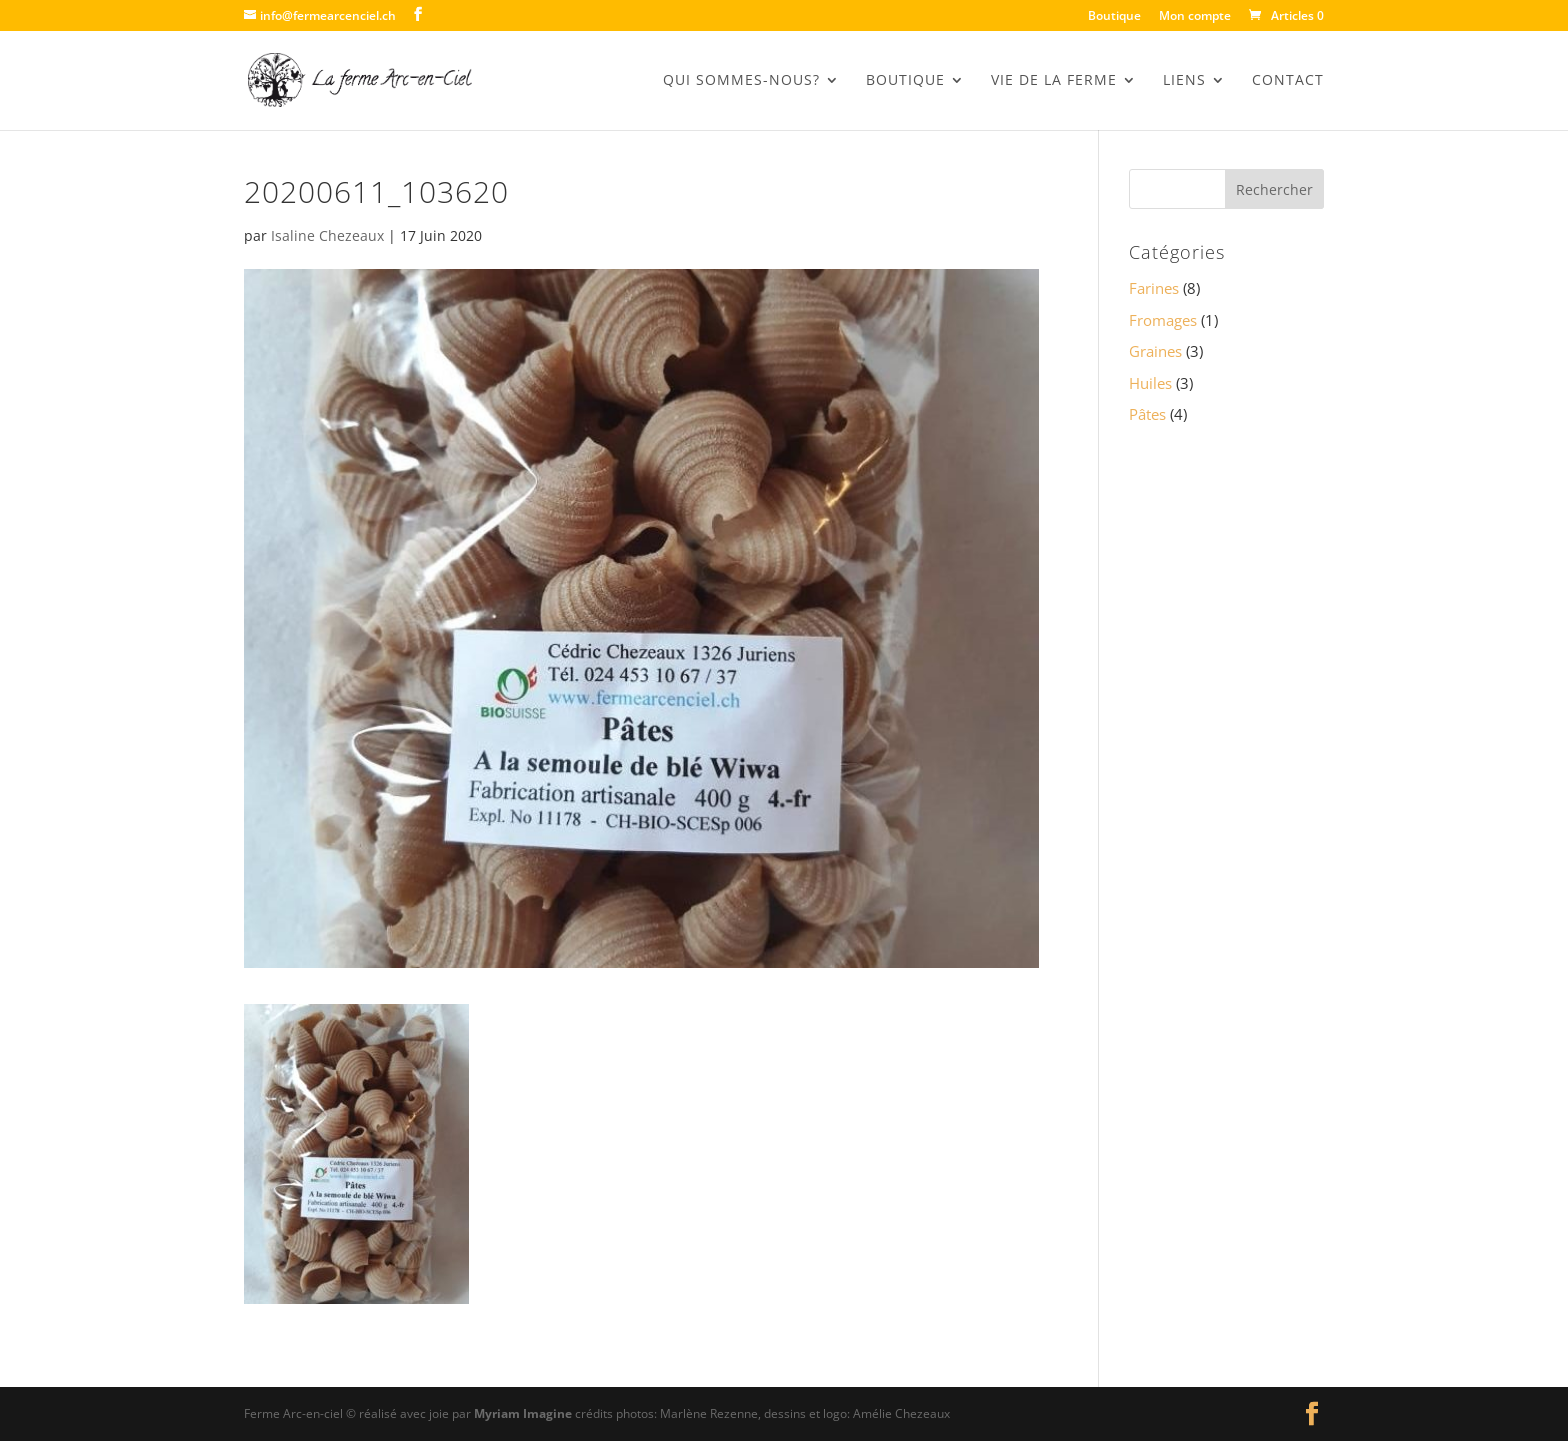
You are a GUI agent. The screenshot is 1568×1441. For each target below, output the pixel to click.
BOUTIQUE (905, 81)
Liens (1184, 81)
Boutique (1114, 17)
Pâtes (1147, 414)
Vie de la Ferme (1054, 81)
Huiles (1150, 383)
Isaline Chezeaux (327, 235)
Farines (1154, 288)
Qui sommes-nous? (741, 81)
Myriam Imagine (523, 1413)
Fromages (1163, 320)
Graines (1155, 351)
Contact (1288, 81)
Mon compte (1195, 17)
